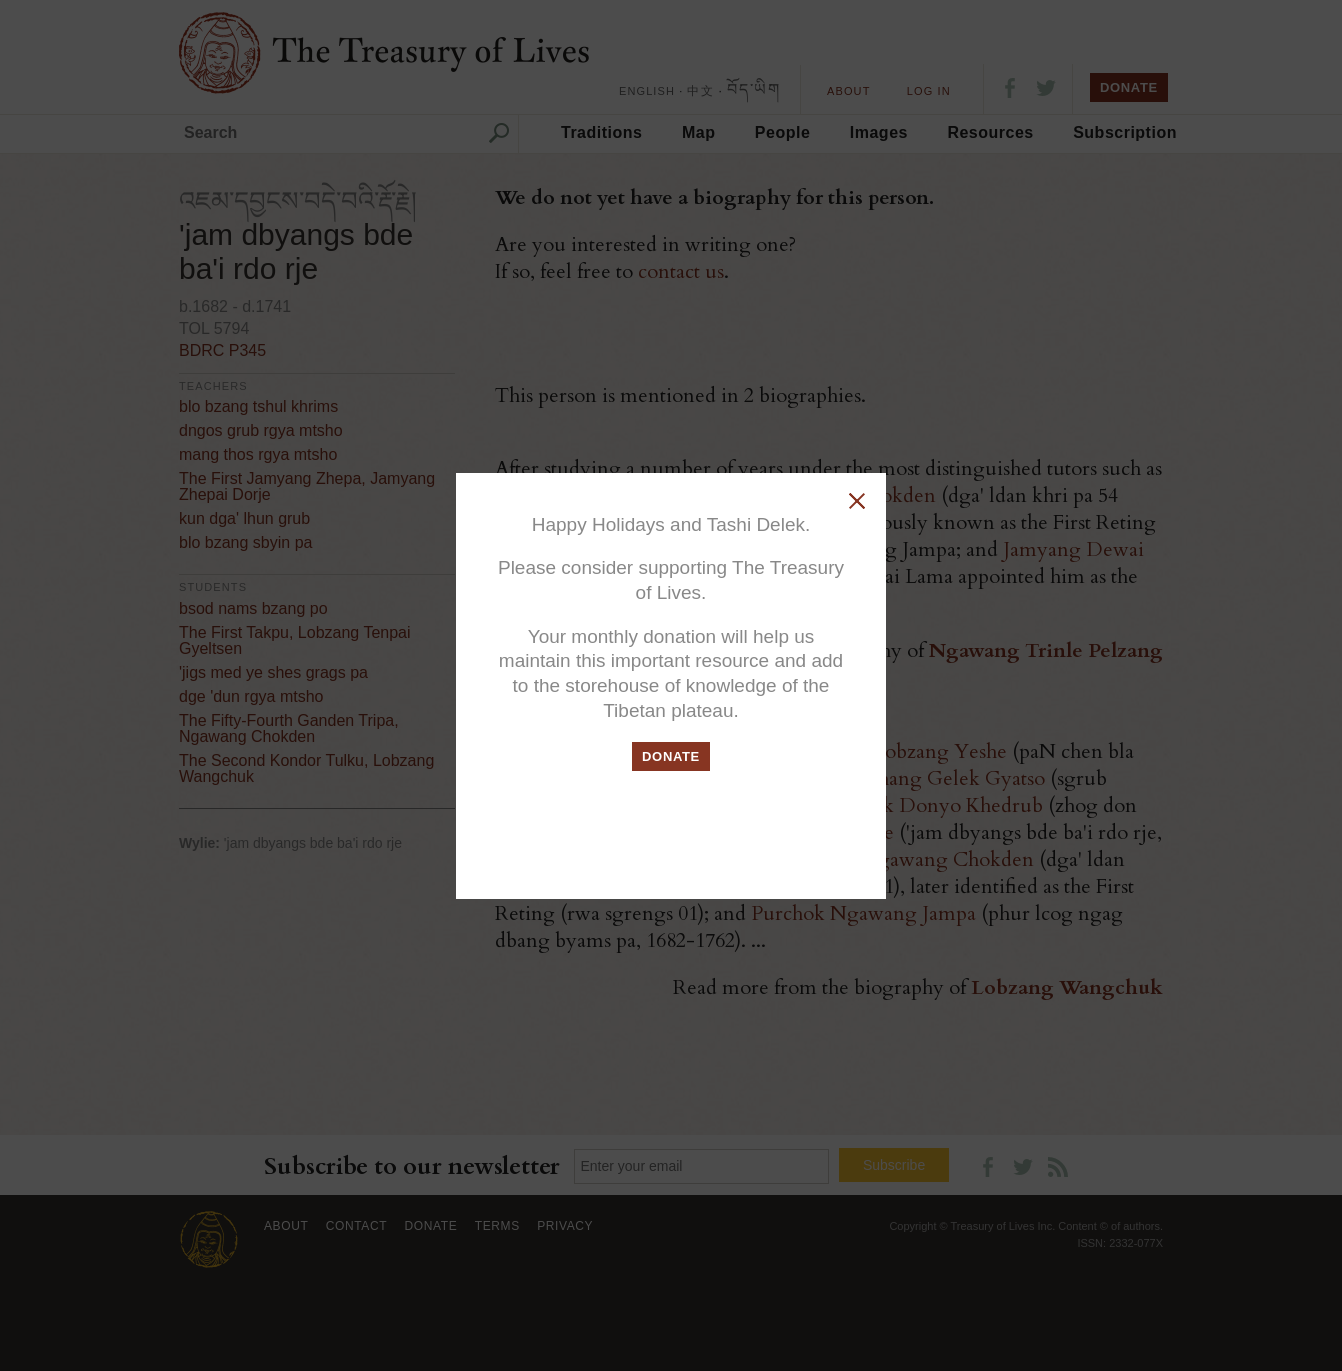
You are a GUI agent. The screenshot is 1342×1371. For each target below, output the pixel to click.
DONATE (671, 756)
